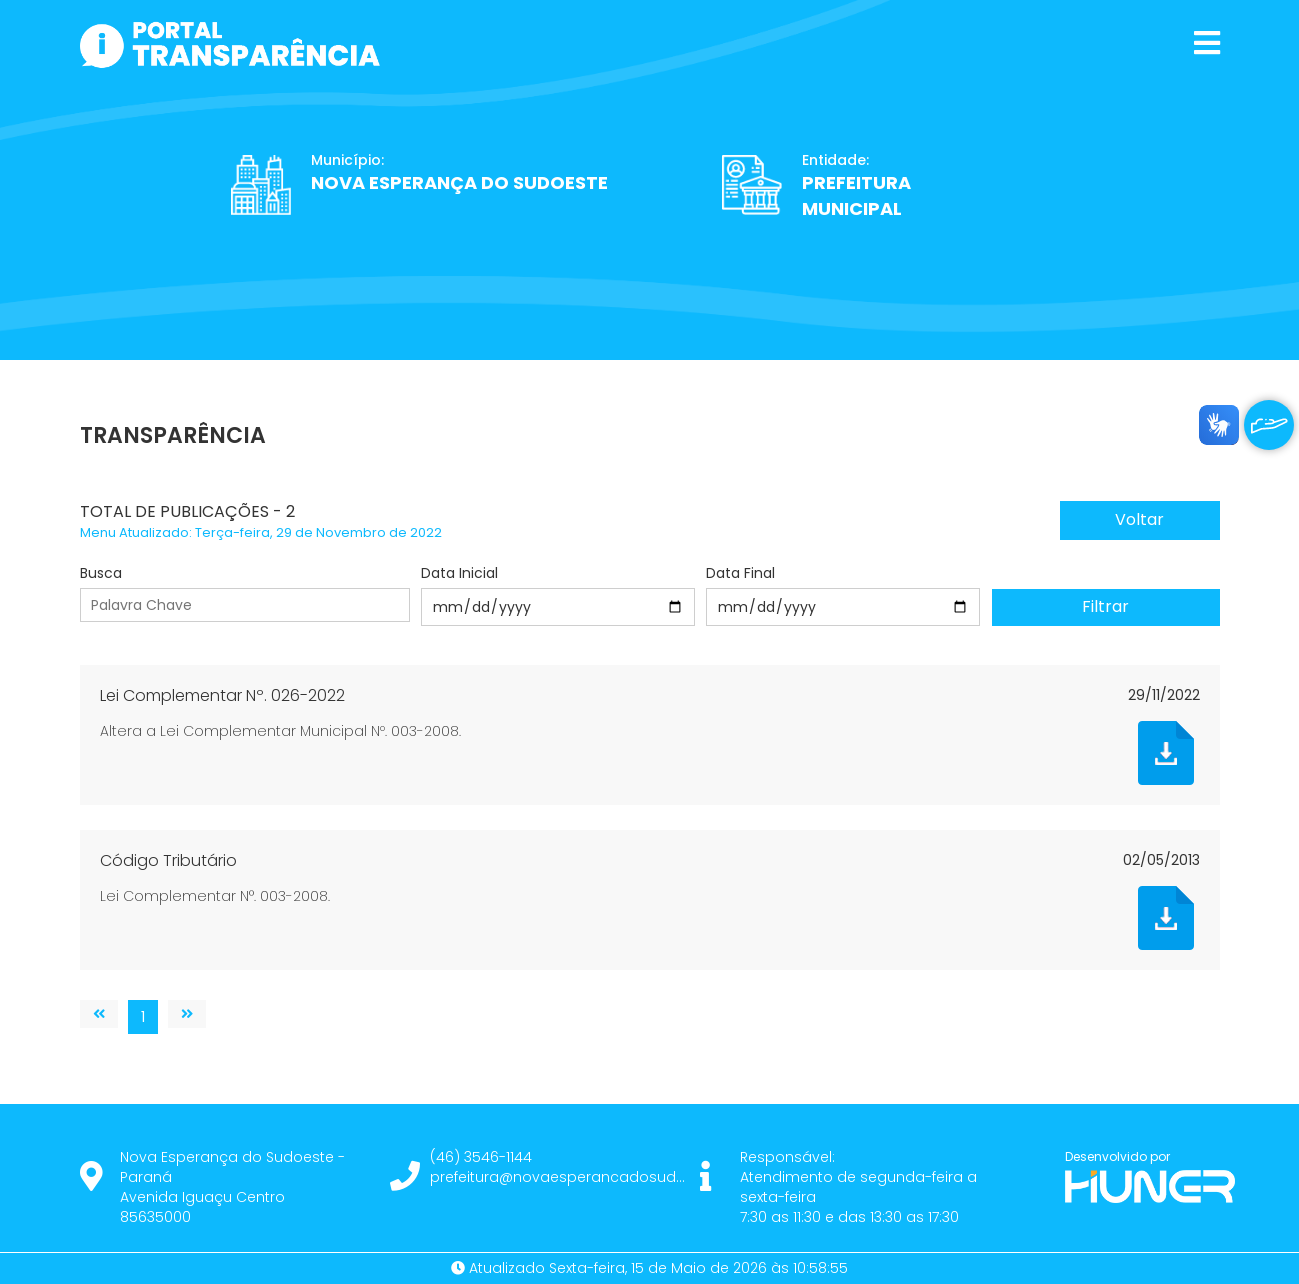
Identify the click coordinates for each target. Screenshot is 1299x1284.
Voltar (1139, 519)
